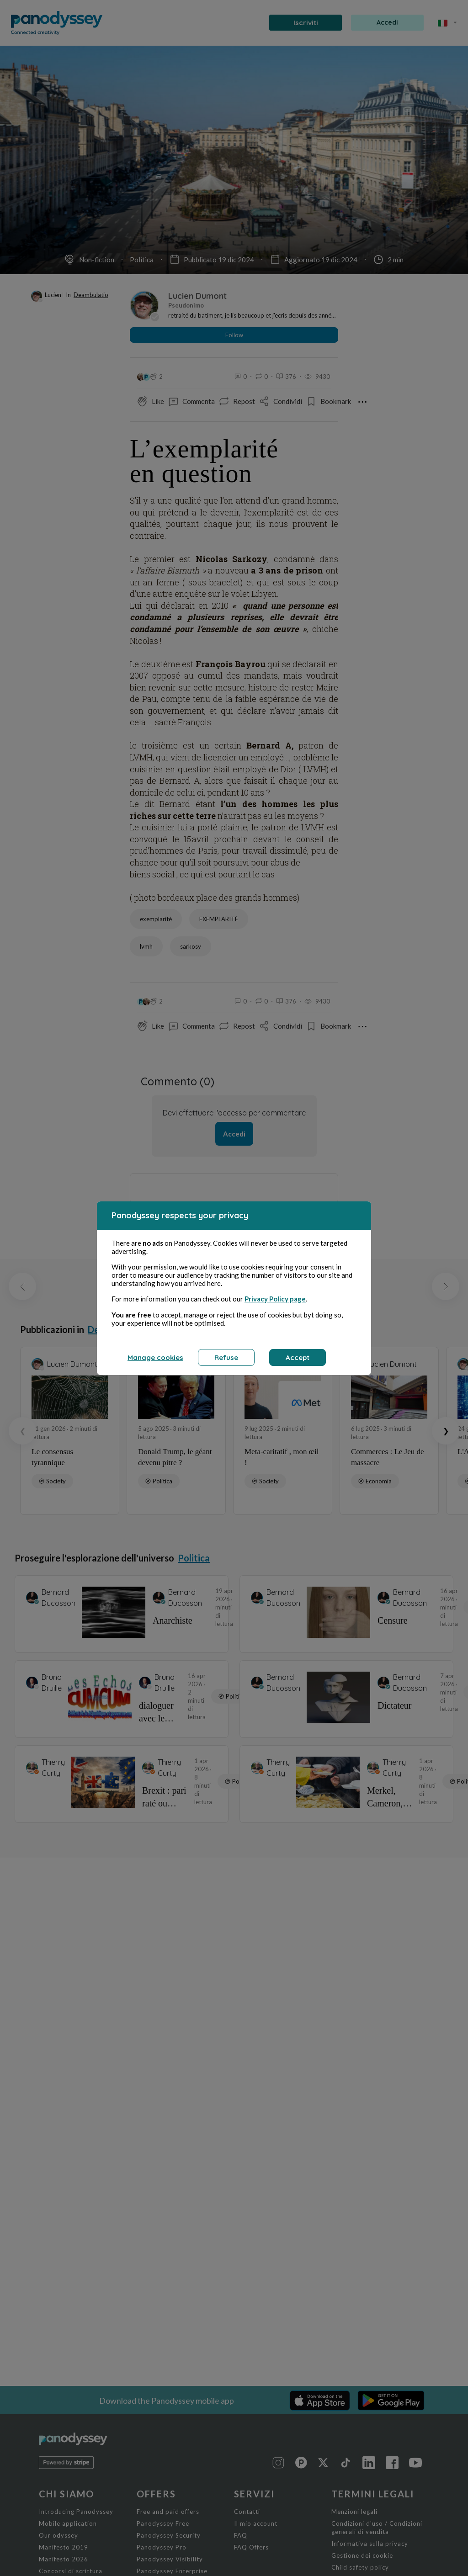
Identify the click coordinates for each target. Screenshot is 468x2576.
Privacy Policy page (275, 1299)
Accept (297, 1357)
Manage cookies (155, 1357)
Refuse (226, 1357)
